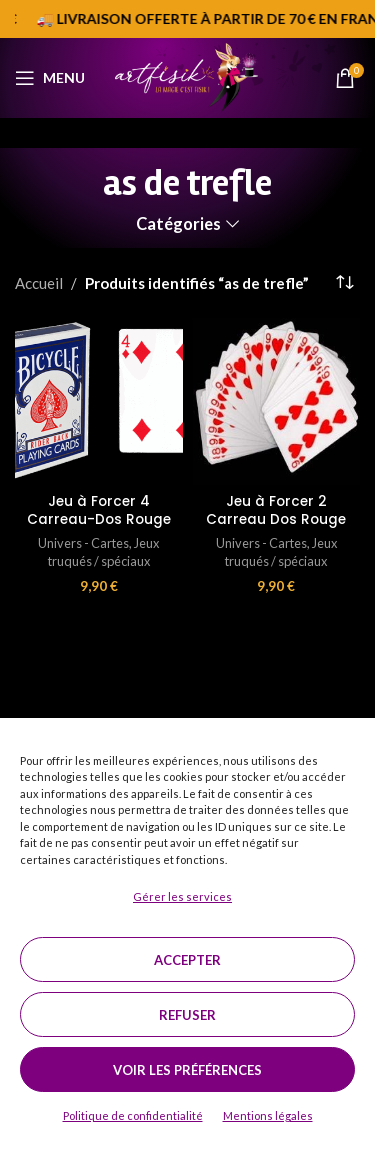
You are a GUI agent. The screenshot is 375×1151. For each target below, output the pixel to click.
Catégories (178, 224)
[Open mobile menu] (50, 78)
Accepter (187, 960)
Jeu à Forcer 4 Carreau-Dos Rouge (99, 511)
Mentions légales (268, 1115)
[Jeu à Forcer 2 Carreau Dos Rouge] (277, 402)
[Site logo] (187, 76)
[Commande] (345, 283)
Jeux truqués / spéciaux (104, 552)
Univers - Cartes (83, 543)
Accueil (39, 283)
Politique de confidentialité (133, 1115)
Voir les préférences (187, 1070)
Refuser (187, 1015)
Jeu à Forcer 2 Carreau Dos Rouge (276, 511)
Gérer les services (182, 896)
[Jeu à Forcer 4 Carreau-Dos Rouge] (99, 402)
